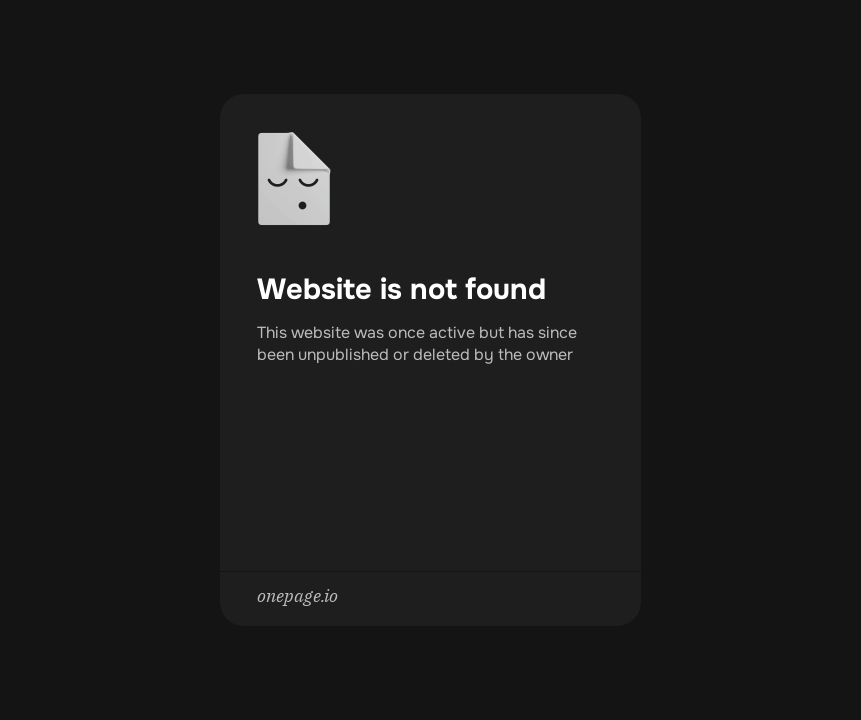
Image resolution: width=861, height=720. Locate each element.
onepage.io (297, 595)
